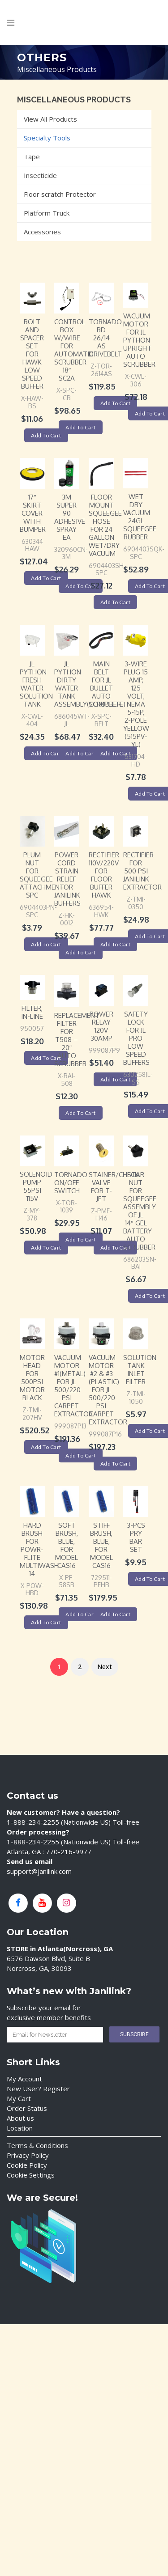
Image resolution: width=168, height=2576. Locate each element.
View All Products (50, 118)
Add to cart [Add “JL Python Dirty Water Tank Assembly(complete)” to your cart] (80, 753)
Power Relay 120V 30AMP (101, 1026)
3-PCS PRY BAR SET (136, 1537)
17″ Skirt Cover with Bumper (33, 513)
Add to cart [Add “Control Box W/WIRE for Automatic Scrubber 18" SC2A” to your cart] (80, 427)
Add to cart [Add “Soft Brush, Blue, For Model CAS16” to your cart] (80, 1614)
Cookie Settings (31, 2174)
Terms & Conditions (37, 2145)
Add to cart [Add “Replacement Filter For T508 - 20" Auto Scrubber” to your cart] (80, 1113)
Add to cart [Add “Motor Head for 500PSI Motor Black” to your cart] (46, 1447)
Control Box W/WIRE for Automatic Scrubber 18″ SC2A (73, 350)
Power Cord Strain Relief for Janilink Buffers (67, 879)
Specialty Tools (47, 137)
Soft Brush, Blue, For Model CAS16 (66, 1545)
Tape (32, 156)
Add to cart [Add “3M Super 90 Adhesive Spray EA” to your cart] (80, 586)
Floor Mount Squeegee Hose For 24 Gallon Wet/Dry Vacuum (105, 525)
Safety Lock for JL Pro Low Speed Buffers (136, 1038)
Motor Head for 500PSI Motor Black (32, 1377)
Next (104, 1666)
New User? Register (38, 2088)
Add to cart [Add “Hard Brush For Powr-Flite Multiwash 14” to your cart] (46, 1622)
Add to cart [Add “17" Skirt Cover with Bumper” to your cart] (46, 578)
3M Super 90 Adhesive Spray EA (69, 517)
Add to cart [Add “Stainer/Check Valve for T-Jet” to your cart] (115, 1247)
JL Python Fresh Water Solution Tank (36, 684)
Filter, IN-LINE (32, 1012)
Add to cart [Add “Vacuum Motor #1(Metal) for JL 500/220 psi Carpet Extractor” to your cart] (80, 1455)
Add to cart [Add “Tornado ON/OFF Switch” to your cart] (80, 1239)
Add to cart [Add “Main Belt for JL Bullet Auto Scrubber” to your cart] (115, 753)
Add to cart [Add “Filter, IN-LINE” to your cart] (46, 1058)
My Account (24, 2078)
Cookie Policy (27, 2165)
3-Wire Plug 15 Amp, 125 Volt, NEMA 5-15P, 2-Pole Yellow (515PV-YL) (136, 704)
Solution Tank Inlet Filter (139, 1369)
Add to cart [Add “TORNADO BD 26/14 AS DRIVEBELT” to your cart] (115, 403)
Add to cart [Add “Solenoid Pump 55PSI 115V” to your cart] (46, 1247)
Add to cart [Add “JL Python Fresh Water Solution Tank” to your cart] (46, 753)
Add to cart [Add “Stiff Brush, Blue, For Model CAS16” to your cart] (115, 1614)
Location (20, 2127)
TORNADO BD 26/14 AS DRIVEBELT (105, 338)
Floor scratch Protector (60, 194)
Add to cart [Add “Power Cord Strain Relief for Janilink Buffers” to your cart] (80, 952)
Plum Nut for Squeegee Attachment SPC (42, 875)
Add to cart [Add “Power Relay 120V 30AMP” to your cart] (115, 1079)
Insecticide (40, 175)
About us (20, 2118)
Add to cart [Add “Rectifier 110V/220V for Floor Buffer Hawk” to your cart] (115, 944)
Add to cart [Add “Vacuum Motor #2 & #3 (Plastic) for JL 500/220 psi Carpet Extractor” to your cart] (115, 1463)
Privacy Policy (28, 2155)
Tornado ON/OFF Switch (70, 1182)
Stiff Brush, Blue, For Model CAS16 (101, 1545)
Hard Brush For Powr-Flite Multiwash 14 (39, 1549)
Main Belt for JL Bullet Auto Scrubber (105, 684)
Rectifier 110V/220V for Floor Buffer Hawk (104, 875)
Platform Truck (46, 212)
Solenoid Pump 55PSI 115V (36, 1186)
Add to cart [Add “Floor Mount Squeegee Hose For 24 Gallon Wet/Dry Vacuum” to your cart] (115, 602)
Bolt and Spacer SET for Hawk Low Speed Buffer (32, 354)
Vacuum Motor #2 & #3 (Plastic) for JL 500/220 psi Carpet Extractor (108, 1389)
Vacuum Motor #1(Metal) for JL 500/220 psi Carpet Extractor (73, 1385)
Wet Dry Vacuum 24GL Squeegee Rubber (139, 516)
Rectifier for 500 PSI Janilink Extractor (142, 871)
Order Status (27, 2108)
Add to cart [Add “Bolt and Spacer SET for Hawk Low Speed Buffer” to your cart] (46, 435)
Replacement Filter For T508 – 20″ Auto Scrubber (76, 1039)
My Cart (19, 2098)
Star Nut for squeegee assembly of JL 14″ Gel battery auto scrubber (139, 1210)
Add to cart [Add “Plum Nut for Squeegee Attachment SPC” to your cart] (46, 944)
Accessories (42, 231)
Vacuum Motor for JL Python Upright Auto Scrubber (139, 340)
